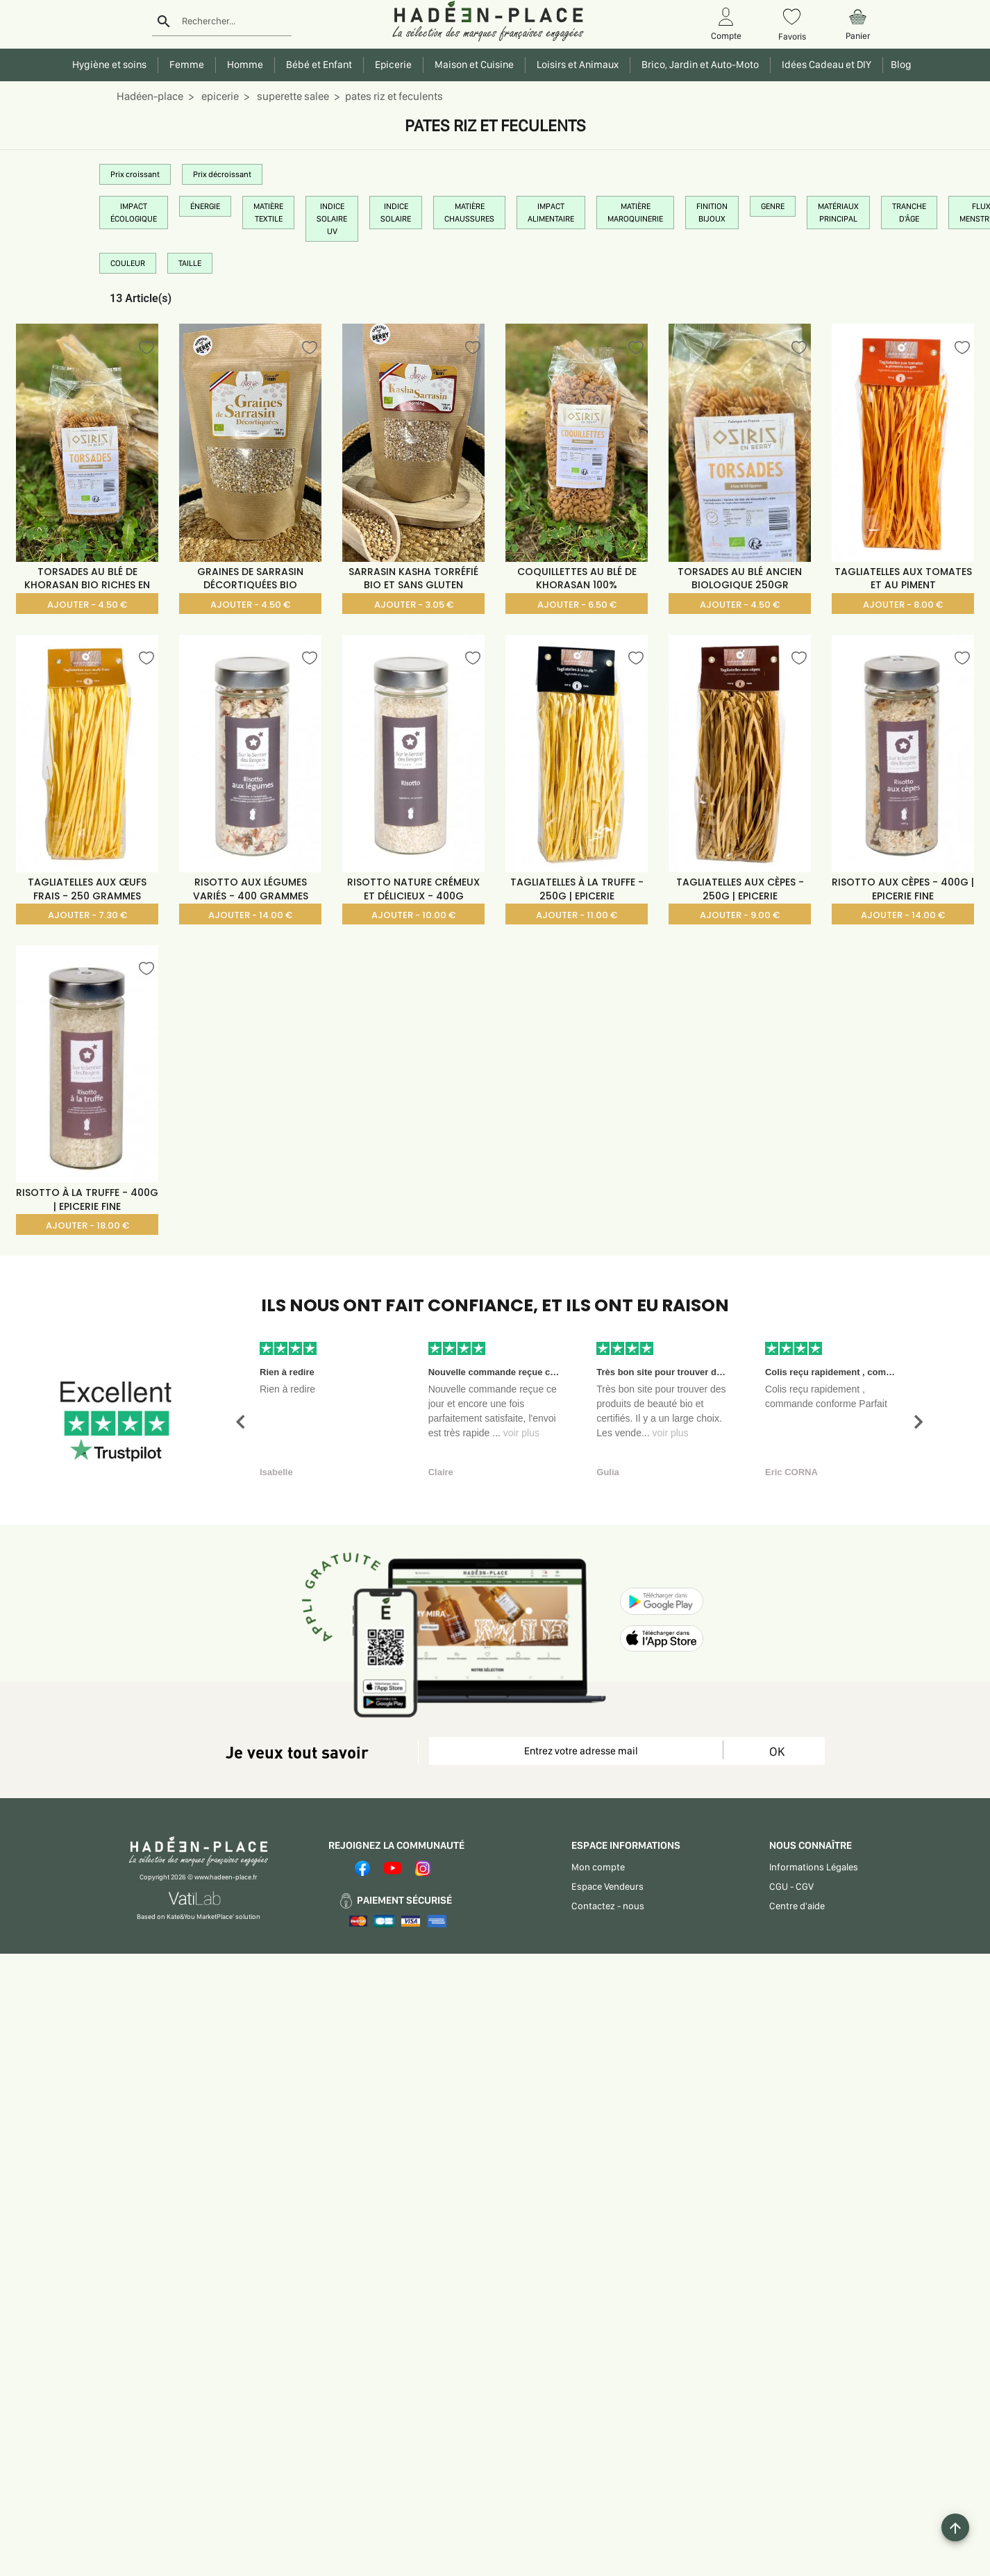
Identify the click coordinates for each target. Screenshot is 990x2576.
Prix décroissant (222, 174)
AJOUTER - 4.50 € (87, 604)
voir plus (521, 1432)
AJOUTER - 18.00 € (87, 1225)
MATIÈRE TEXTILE (268, 212)
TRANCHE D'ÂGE (909, 212)
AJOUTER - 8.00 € (903, 604)
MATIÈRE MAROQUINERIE (635, 212)
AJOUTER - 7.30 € (87, 915)
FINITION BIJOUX (712, 212)
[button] (240, 1422)
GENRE (773, 206)
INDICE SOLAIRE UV (332, 218)
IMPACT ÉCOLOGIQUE (133, 212)
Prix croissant (135, 174)
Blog (899, 64)
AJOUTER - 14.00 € (250, 915)
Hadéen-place (150, 96)
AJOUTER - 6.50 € (576, 604)
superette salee (292, 96)
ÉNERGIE (205, 206)
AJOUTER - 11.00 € (576, 915)
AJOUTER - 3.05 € (413, 604)
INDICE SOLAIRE (395, 212)
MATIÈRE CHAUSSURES (469, 212)
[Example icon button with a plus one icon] (955, 2527)
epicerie (219, 96)
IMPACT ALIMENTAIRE (551, 212)
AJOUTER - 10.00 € (413, 915)
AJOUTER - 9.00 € (740, 915)
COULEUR (127, 263)
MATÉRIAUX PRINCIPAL (838, 212)
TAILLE (189, 263)
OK (777, 1751)
